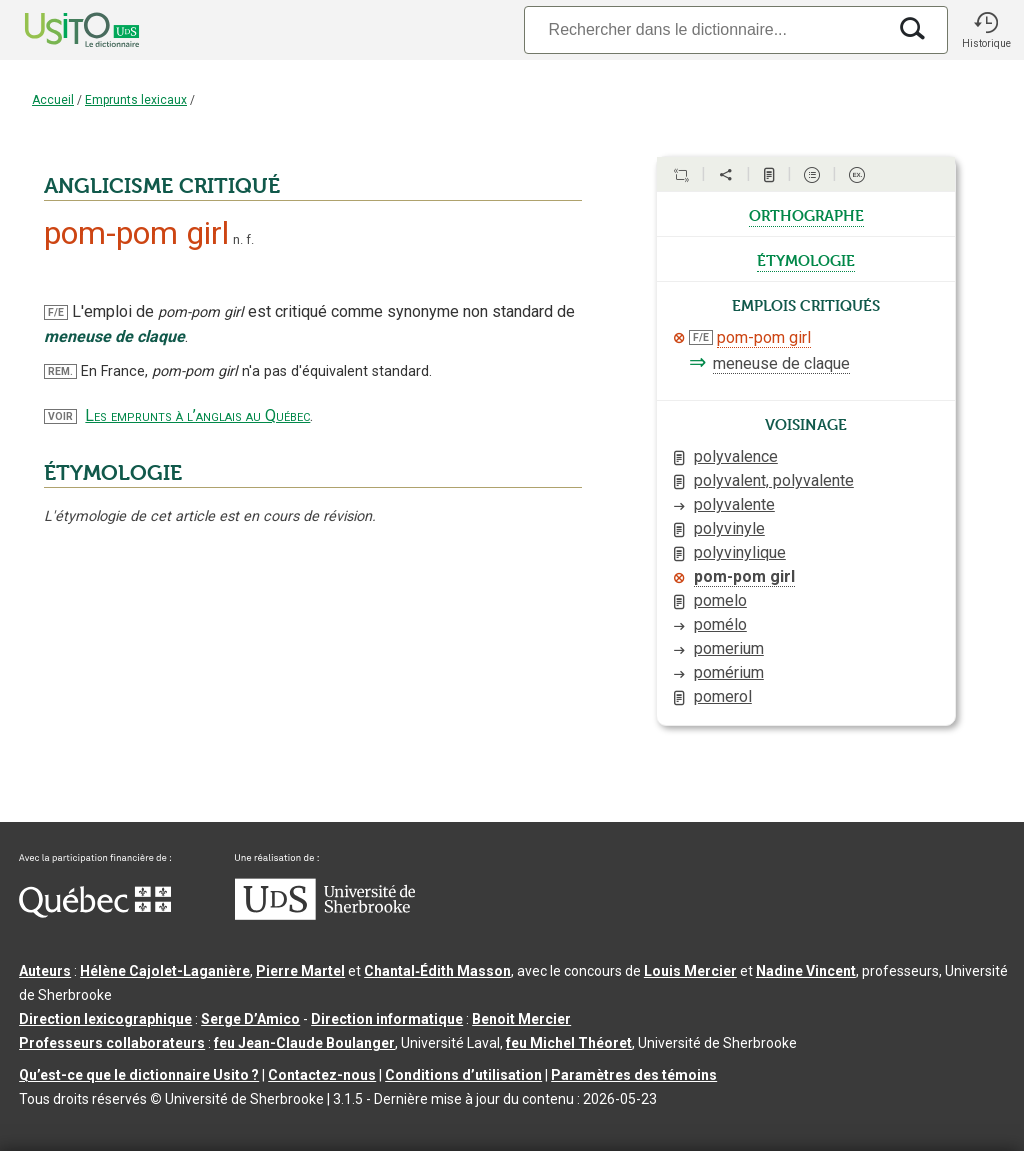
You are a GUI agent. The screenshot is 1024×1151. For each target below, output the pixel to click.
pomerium (729, 648)
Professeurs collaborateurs (112, 1043)
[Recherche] (705, 29)
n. (238, 239)
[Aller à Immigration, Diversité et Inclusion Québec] (95, 913)
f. (250, 239)
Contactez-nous (322, 1075)
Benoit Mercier (521, 1019)
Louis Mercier (690, 971)
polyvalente (734, 504)
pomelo (720, 600)
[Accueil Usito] (60, 30)
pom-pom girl (764, 337)
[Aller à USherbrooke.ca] (325, 915)
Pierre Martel (300, 971)
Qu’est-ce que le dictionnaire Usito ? (139, 1075)
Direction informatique (387, 1019)
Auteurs (45, 971)
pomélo (720, 624)
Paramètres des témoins (634, 1075)
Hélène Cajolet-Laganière (165, 971)
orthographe (806, 214)
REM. (60, 371)
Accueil (53, 100)
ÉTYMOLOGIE (113, 473)
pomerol (723, 696)
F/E (56, 312)
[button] (986, 30)
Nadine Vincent (806, 971)
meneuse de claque (781, 363)
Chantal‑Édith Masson (437, 971)
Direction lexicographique (105, 1019)
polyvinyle (729, 528)
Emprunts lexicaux (136, 100)
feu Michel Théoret (569, 1043)
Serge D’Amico (250, 1019)
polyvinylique (740, 552)
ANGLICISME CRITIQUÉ (162, 186)
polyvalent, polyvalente (774, 480)
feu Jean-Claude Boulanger (304, 1043)
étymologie (806, 259)
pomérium (729, 672)
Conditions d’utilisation (463, 1075)
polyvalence (736, 456)
